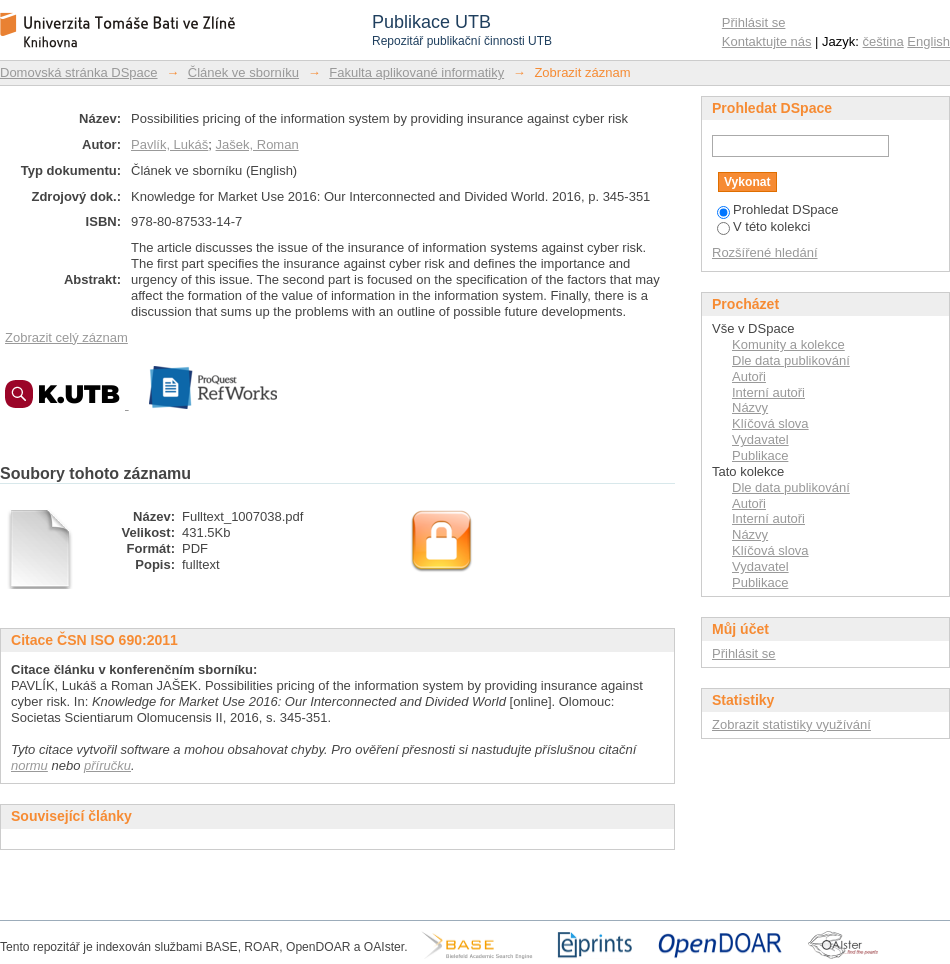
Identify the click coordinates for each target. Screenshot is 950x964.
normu (29, 765)
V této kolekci (763, 226)
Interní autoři (768, 392)
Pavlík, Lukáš (169, 144)
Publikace (760, 455)
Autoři (749, 376)
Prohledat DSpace (778, 209)
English (928, 41)
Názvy (750, 407)
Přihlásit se (754, 22)
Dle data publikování (791, 360)
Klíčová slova (770, 423)
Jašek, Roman (257, 144)
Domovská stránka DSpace (79, 72)
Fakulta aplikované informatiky (416, 72)
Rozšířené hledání (765, 252)
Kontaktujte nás (767, 41)
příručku (107, 765)
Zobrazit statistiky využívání (791, 724)
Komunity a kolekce (788, 344)
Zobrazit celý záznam (66, 337)
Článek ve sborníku (243, 72)
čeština (883, 41)
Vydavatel (760, 439)
